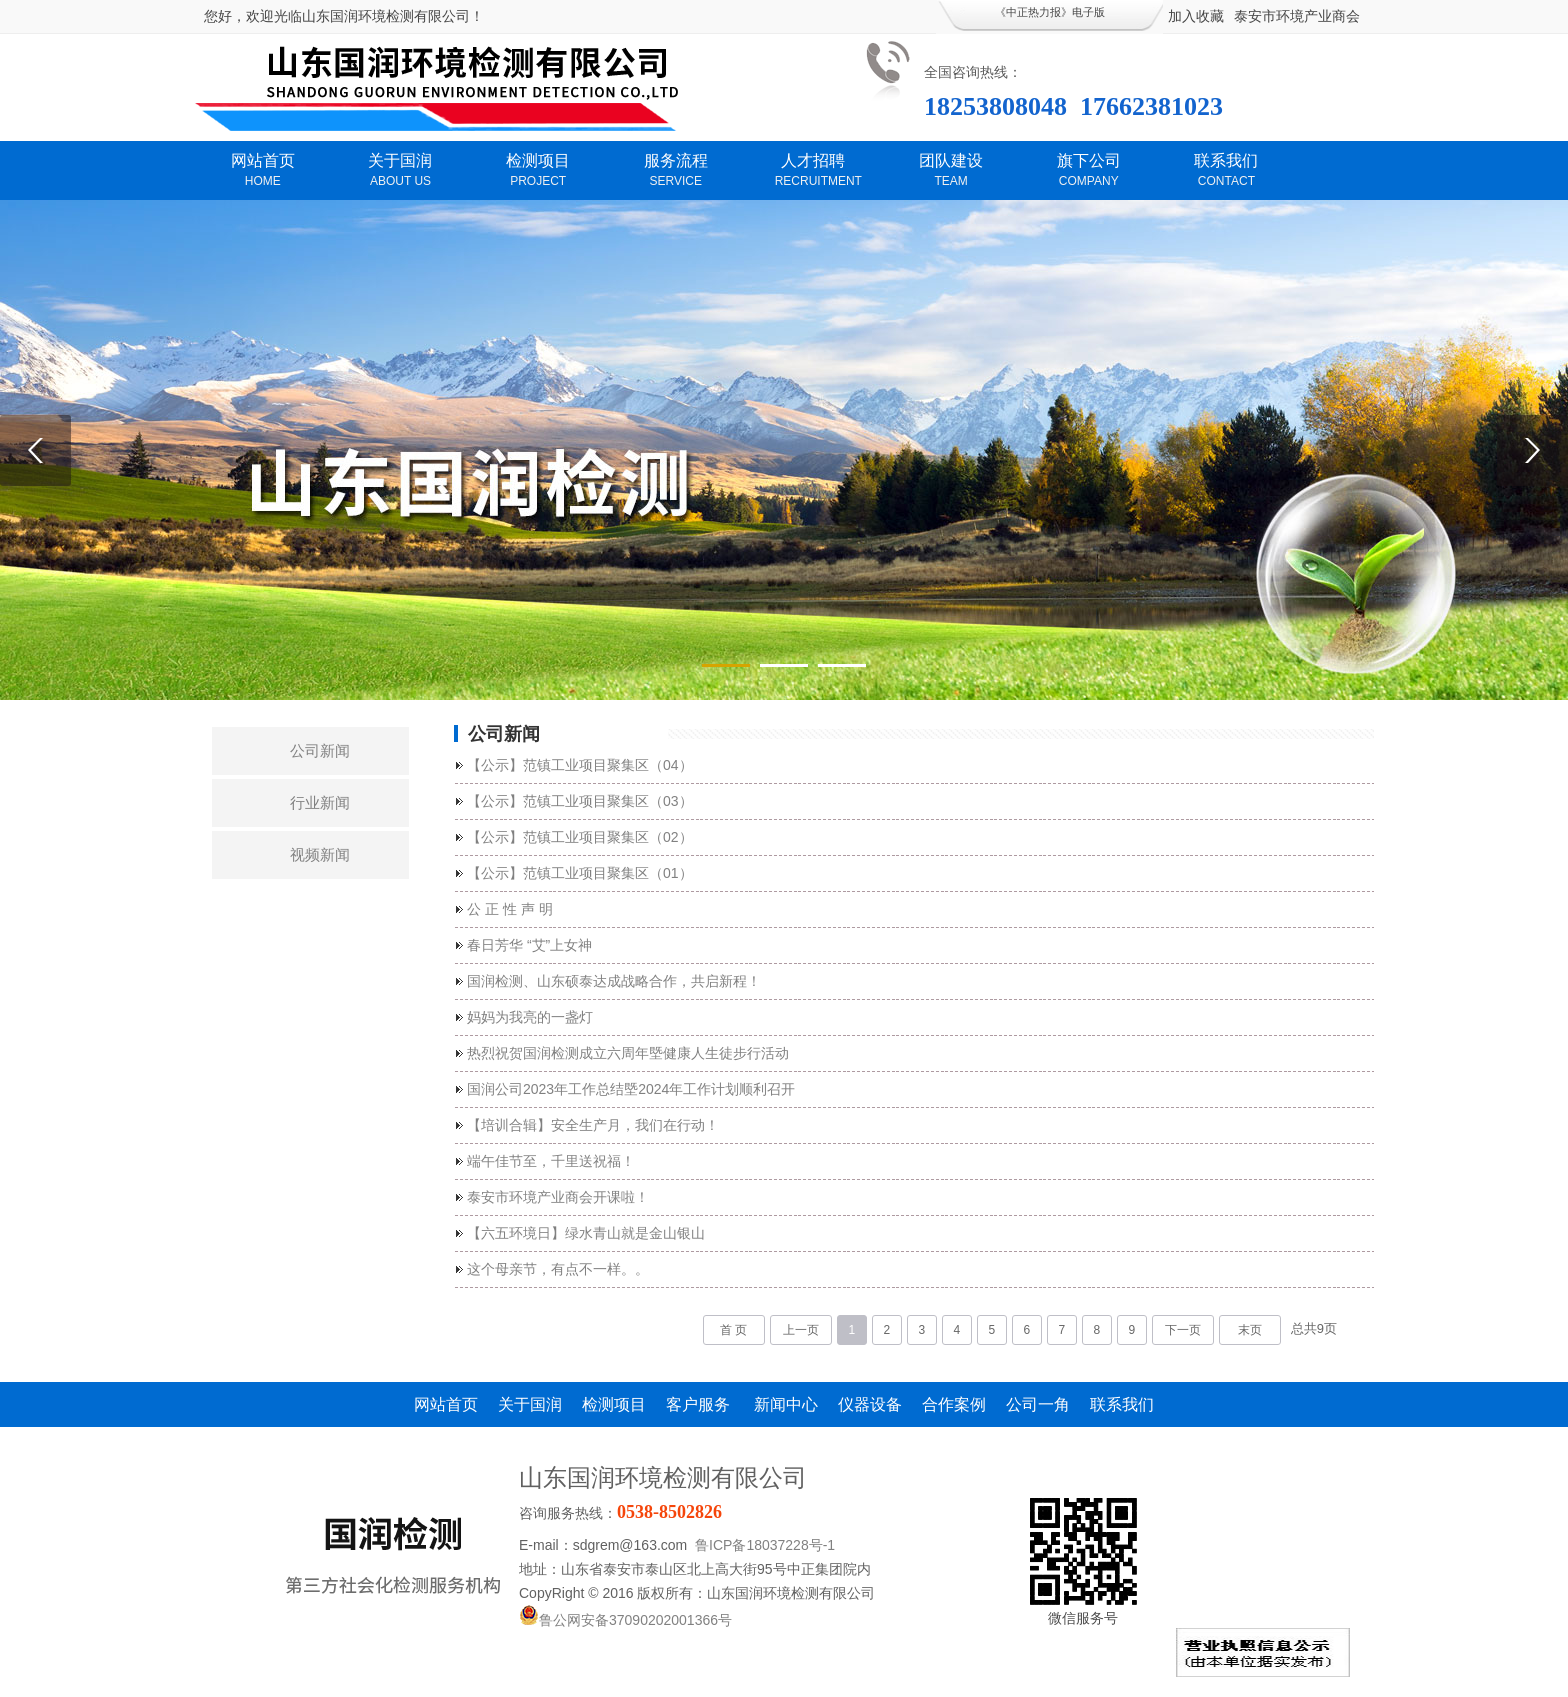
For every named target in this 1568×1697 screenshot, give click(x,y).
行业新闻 (320, 802)
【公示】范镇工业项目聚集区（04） (580, 765)
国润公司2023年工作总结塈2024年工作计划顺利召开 (631, 1089)
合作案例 (954, 1404)
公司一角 (1038, 1404)
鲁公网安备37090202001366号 (625, 1620)
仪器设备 (870, 1404)
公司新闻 (320, 750)
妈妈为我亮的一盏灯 (530, 1017)
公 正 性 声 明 (510, 909)
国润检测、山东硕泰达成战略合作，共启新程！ (614, 981)
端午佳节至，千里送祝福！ (551, 1161)
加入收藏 (1196, 16)
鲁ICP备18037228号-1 (765, 1545)
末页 (1250, 1330)
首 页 (733, 1330)
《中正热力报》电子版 (1050, 12)
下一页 (1183, 1330)
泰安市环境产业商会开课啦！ (558, 1197)
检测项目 (614, 1404)
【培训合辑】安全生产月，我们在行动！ (593, 1125)
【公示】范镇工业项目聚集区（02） (580, 837)
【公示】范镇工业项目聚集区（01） (580, 873)
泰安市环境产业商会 (1297, 16)
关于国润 (530, 1404)
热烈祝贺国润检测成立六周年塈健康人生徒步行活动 (628, 1053)
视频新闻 (320, 854)
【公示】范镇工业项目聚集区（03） (580, 801)
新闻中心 (786, 1404)
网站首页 (446, 1404)
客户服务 (700, 1404)
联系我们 (1122, 1404)
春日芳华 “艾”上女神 (529, 945)
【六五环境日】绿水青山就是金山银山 (586, 1233)
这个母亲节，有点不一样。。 (558, 1269)
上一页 (801, 1330)
